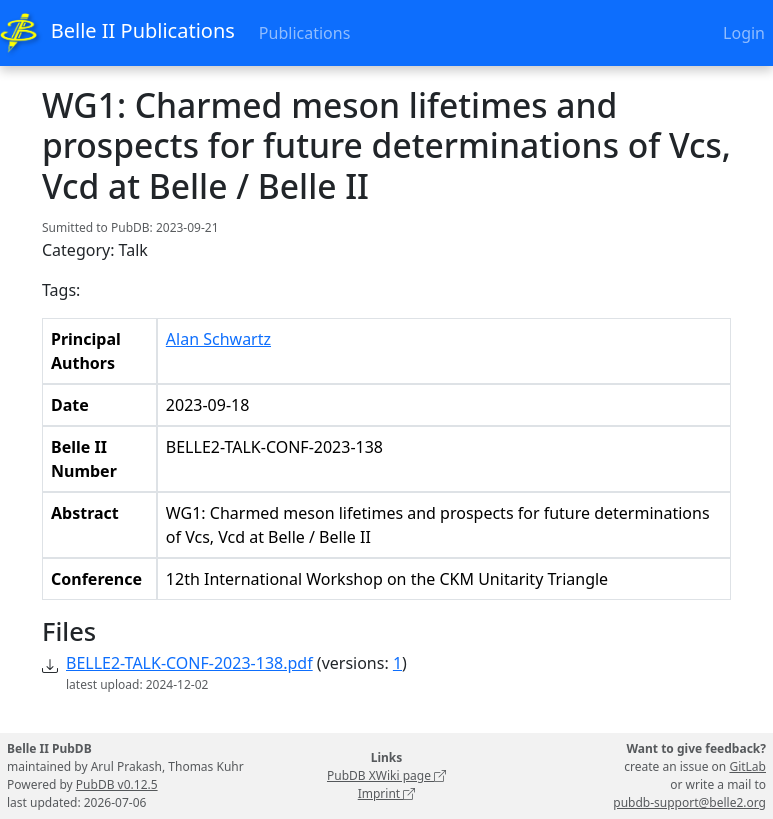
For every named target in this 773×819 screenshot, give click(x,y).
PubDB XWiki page (386, 775)
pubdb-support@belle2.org (689, 802)
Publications (304, 33)
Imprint (387, 793)
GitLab (747, 766)
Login (744, 33)
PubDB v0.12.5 (117, 784)
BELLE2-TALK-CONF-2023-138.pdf (189, 663)
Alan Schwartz (218, 339)
